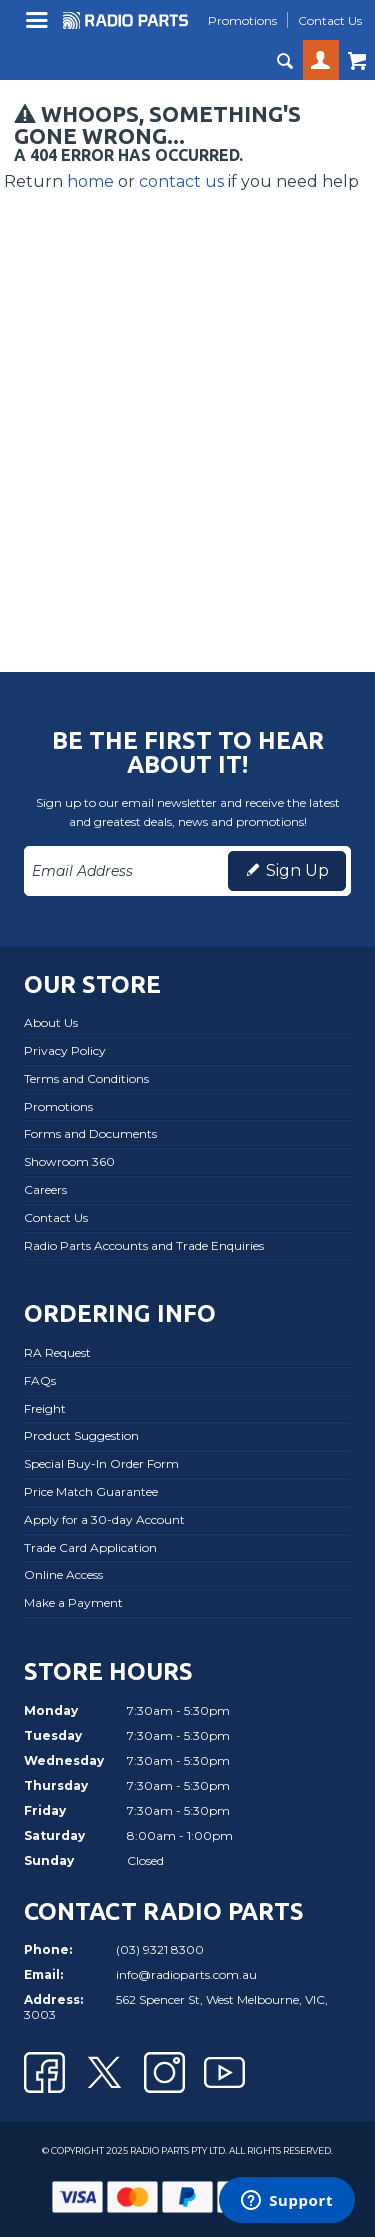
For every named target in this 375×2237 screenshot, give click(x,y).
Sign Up (297, 870)
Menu (39, 27)
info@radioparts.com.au (186, 1974)
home (90, 181)
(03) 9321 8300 (160, 1949)
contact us (181, 181)
